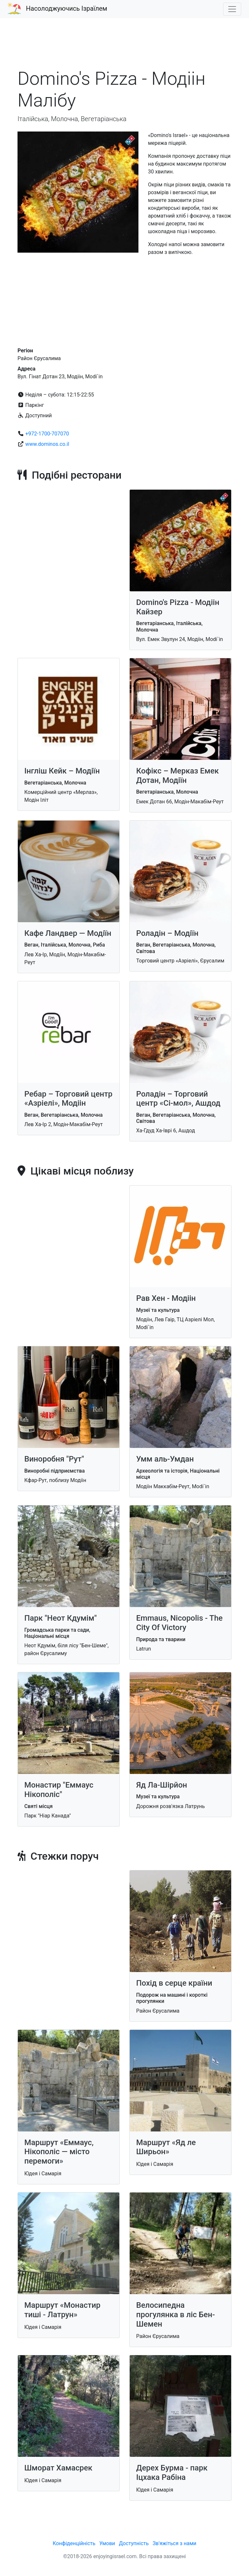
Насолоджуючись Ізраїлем (66, 8)
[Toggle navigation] (232, 9)
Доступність (134, 2543)
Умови (107, 2543)
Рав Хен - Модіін (166, 1298)
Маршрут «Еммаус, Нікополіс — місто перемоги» (59, 2152)
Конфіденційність (74, 2543)
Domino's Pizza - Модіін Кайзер (177, 607)
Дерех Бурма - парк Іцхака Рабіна (172, 2472)
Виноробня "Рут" (54, 1459)
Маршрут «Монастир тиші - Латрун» (62, 2310)
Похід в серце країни (174, 1983)
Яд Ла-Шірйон (161, 1785)
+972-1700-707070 (47, 434)
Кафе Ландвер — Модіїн (67, 933)
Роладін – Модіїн (167, 933)
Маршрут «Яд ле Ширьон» (166, 2147)
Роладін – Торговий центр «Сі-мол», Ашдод (178, 1098)
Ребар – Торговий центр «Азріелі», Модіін (68, 1098)
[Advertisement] (124, 47)
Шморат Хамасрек (58, 2467)
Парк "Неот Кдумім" (60, 1618)
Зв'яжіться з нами (174, 2543)
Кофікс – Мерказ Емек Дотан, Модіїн (177, 775)
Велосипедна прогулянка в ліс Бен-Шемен (175, 2315)
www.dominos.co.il (47, 444)
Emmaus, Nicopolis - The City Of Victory (179, 1623)
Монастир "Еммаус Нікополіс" (58, 1789)
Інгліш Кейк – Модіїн (62, 770)
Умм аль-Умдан (165, 1459)
